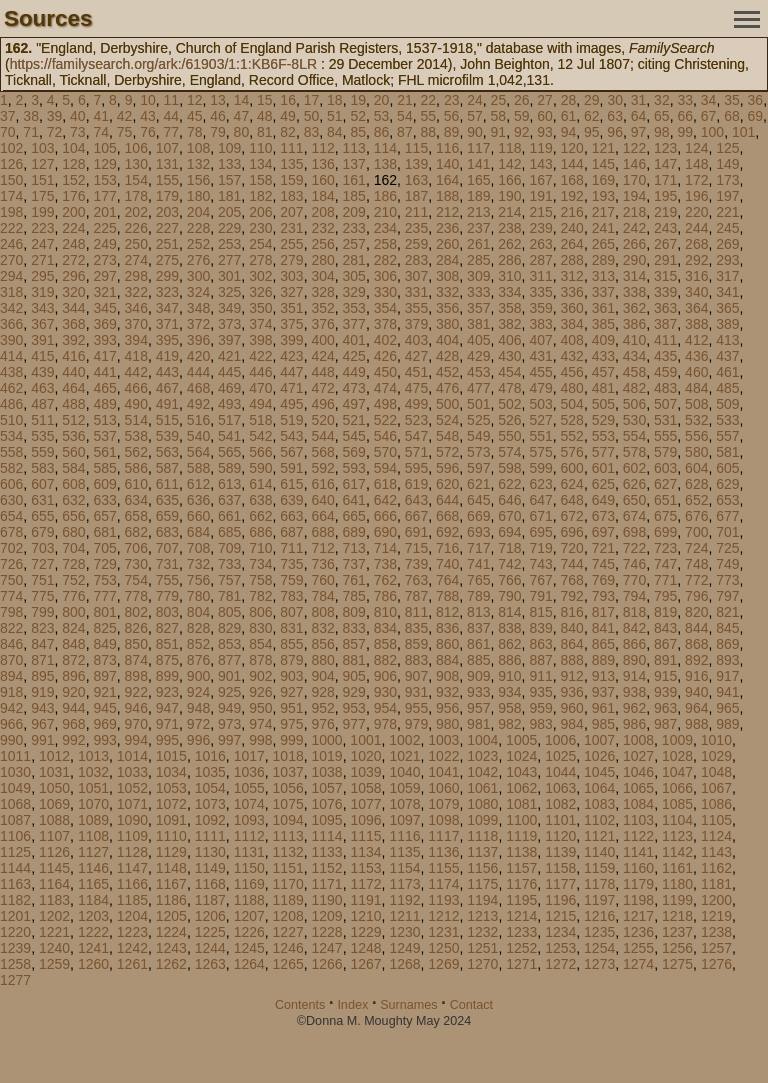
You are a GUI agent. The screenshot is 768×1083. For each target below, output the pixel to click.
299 (167, 276)
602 (634, 468)
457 (603, 372)
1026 (599, 756)
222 (11, 228)
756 (198, 580)
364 (696, 308)
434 (634, 356)
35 (732, 100)
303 (291, 276)
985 (603, 724)
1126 (54, 852)
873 (104, 660)
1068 (15, 804)
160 (322, 180)
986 (634, 724)
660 (198, 516)
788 (447, 596)
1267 (365, 964)
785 (354, 596)
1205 (171, 916)
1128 (132, 852)
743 (540, 564)
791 (540, 596)
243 (665, 228)
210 (385, 212)
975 (291, 724)
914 (634, 676)
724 (696, 548)
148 (696, 164)
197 (727, 196)
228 (198, 228)
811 (416, 612)
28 (569, 100)
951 (291, 708)
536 (73, 436)
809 (354, 612)
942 (11, 708)
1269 (443, 964)
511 (42, 420)
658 (136, 516)
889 (603, 660)
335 (540, 292)
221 (727, 212)
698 (634, 532)
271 (42, 260)
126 (11, 164)
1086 (716, 804)
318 (11, 292)
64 (639, 116)
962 (634, 708)
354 (385, 308)
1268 (404, 964)
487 (42, 404)
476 (447, 388)
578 (634, 452)
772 (696, 580)
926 (260, 692)
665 (354, 516)
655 (42, 516)
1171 (327, 884)
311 (540, 276)
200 (73, 212)
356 (447, 308)
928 (322, 692)
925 (229, 692)
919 (42, 692)
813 (478, 612)
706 (136, 548)
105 (104, 148)
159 (291, 180)
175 (42, 196)
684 (198, 532)
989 (727, 724)
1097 (404, 820)
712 (322, 548)
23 (452, 100)
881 (354, 660)
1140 (599, 852)
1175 (482, 884)
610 (136, 484)
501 (478, 404)
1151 (288, 868)
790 (509, 596)
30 (615, 100)
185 (354, 196)
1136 (443, 852)
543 (291, 436)
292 (696, 260)
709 (229, 548)
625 (603, 484)
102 (11, 148)
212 (447, 212)
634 (136, 500)
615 (291, 484)
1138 (521, 852)
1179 (638, 884)
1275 (677, 964)
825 (104, 628)
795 (665, 596)
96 (615, 132)
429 (478, 356)
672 (572, 516)
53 (382, 116)
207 (291, 212)
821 (727, 612)
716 (447, 548)
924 (198, 692)
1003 (443, 740)
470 (260, 388)
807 (291, 612)
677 (727, 516)
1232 (482, 932)
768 (572, 580)
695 (540, 532)
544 (322, 436)
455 (540, 372)
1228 (327, 932)
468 (198, 388)
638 (260, 500)
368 (73, 324)
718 (509, 548)
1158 (560, 868)
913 (603, 676)
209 (354, 212)
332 (447, 292)
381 (478, 324)
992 (73, 740)
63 (615, 116)
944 (73, 708)
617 (354, 484)
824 (73, 628)
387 (665, 324)
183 (291, 196)
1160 (638, 868)
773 (727, 580)
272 (73, 260)
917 (727, 676)
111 (291, 148)
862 (509, 644)
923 (167, 692)
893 (727, 660)
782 (260, 596)
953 (354, 708)
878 (260, 660)
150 (11, 180)
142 (509, 164)
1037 (288, 772)
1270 (482, 964)
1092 (210, 820)
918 (11, 692)
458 (634, 372)
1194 (482, 900)
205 (229, 212)
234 (385, 228)
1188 (249, 900)
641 (354, 500)
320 (73, 292)
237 (478, 228)
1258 (15, 964)
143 (540, 164)
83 (312, 132)
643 (416, 500)
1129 (171, 852)
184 (322, 196)
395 (167, 340)
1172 (365, 884)
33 (685, 100)
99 (685, 132)
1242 (132, 948)
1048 (716, 772)
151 (42, 180)
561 (104, 452)
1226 (249, 932)
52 (358, 116)
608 (73, 484)
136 (322, 164)
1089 (93, 820)
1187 (210, 900)
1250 (443, 948)
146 (634, 164)
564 (198, 452)
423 (291, 356)
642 (385, 500)
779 (167, 596)
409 (603, 340)
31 (639, 100)
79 (218, 132)
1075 (288, 804)
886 (509, 660)
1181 (716, 884)
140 (447, 164)
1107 (54, 836)
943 (42, 708)
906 (385, 676)
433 (603, 356)
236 (447, 228)
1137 (482, 852)
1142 (677, 852)
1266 (327, 964)
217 (603, 212)
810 (385, 612)
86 (382, 132)
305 (354, 276)
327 (291, 292)
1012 (54, 756)
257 (354, 244)
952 (322, 708)
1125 (15, 852)
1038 (327, 772)
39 (55, 116)
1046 (638, 772)
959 (540, 708)
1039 (365, 772)
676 (696, 516)
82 (288, 132)
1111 (210, 836)
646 (509, 500)
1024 (521, 756)
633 (104, 500)
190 (509, 196)
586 (136, 468)
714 (385, 548)
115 (416, 148)
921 (104, 692)
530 (634, 420)
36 (756, 100)
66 (685, 116)
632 (73, 500)
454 (509, 372)
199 (42, 212)
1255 (638, 948)
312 (572, 276)
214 (509, 212)
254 (260, 244)
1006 (560, 740)
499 (416, 404)
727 (42, 564)
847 (42, 644)
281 (354, 260)
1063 (560, 788)
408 (572, 340)
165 (478, 180)
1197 (599, 900)
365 (727, 308)
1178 (599, 884)
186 (385, 196)
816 (572, 612)
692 (447, 532)
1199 (677, 900)
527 (540, 420)
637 (229, 500)
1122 (638, 836)
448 (322, 372)
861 (478, 644)
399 (291, 340)
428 (447, 356)
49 (288, 116)
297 (104, 276)
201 (104, 212)
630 (11, 500)
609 (104, 484)
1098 (443, 820)
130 (136, 164)
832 (322, 628)
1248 (365, 948)
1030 (15, 772)
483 (665, 388)
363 (665, 308)
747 (665, 564)
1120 (560, 836)
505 (603, 404)
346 (136, 308)
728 (73, 564)
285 (478, 260)
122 (634, 148)
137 (354, 164)
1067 (716, 788)
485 (727, 388)
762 (385, 580)
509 (727, 404)
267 (665, 244)
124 (696, 148)
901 (229, 676)
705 (104, 548)
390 (11, 340)
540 (198, 436)
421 (229, 356)
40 (78, 116)
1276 (716, 964)
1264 (249, 964)
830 (260, 628)
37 (8, 116)
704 (73, 548)
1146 (93, 868)
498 (385, 404)
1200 (716, 900)
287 (540, 260)
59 (522, 116)
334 (509, 292)
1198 (638, 900)
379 (416, 324)
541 (229, 436)
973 (229, 724)
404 (447, 340)
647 (540, 500)
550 (509, 436)
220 (696, 212)
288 (572, 260)
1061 (482, 788)
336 (572, 292)
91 (499, 132)
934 (509, 692)
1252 (521, 948)
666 (385, 516)
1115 (365, 836)
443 (167, 372)
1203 (93, 916)
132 (198, 164)
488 (73, 404)
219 (665, 212)
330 (385, 292)
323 (167, 292)
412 (696, 340)
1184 (93, 900)
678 (11, 532)
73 (78, 132)
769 (603, 580)
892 (696, 660)
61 (569, 116)
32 (662, 100)
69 (756, 116)
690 (385, 532)
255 (291, 244)
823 (42, 628)
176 (73, 196)
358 (509, 308)
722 (634, 548)
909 (478, 676)
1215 (560, 916)
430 (509, 356)
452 (447, 372)
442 (136, 372)
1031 (54, 772)
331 (416, 292)
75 (125, 132)
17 (312, 100)
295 (42, 276)
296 (73, 276)
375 (291, 324)
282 (385, 260)
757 (229, 580)
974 (260, 724)
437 (727, 356)
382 (509, 324)
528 (572, 420)
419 (167, 356)
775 (42, 596)
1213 (482, 916)
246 (11, 244)
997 (229, 740)
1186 (171, 900)
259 (416, 244)
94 (569, 132)
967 (42, 724)
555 (665, 436)
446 (260, 372)
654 (11, 516)
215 (540, 212)
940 (696, 692)
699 (665, 532)
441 (104, 372)
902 (260, 676)
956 (447, 708)
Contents (300, 1005)
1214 (521, 916)
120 (572, 148)
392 (73, 340)
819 (665, 612)
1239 (15, 948)
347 (167, 308)
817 (603, 612)
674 (634, 516)
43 (148, 116)
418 (136, 356)
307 (416, 276)
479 (540, 388)
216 (572, 212)
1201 (15, 916)
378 (385, 324)
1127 (93, 852)
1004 (482, 740)
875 (167, 660)
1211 (404, 916)
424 (322, 356)
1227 (288, 932)
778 (136, 596)
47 (242, 116)
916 (696, 676)
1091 (171, 820)
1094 (288, 820)
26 (522, 100)
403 (416, 340)
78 (195, 132)
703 (42, 548)
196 (696, 196)
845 (727, 628)
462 (11, 388)
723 (665, 548)
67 (709, 116)
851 (167, 644)
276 (198, 260)
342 (11, 308)
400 (322, 340)
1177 (560, 884)
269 (727, 244)
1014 (132, 756)
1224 (171, 932)
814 (509, 612)
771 (665, 580)
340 (696, 292)
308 (447, 276)
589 (229, 468)
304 (322, 276)
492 (198, 404)
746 (634, 564)
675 (665, 516)
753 (104, 580)
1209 (327, 916)
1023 (482, 756)
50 (312, 116)
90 (475, 132)
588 (198, 468)
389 (727, 324)
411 (665, 340)
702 (11, 548)
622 (509, 484)
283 (416, 260)
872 (73, 660)
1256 (677, 948)
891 (665, 660)
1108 (93, 836)
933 (478, 692)
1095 (327, 820)
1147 (132, 868)
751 (42, 580)
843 (665, 628)
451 (416, 372)
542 (260, 436)
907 (416, 676)
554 (634, 436)
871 (42, 660)
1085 (677, 804)
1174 (443, 884)
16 (288, 100)
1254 (599, 948)
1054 (210, 788)
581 (727, 452)
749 (727, 564)
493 (229, 404)
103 (42, 148)
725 (727, 548)
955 (416, 708)
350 (260, 308)
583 (42, 468)
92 (522, 132)
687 (291, 532)
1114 (327, 836)
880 (322, 660)
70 (8, 132)
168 (572, 180)
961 (603, 708)
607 (42, 484)
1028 (677, 756)
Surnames (408, 1005)
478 (509, 388)
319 (42, 292)
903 (291, 676)
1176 (521, 884)
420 (198, 356)
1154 (404, 868)
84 (335, 132)
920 (73, 692)
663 (291, 516)
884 (447, 660)
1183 (54, 900)
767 (540, 580)
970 (136, 724)
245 (727, 228)
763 (416, 580)
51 (335, 116)
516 (198, 420)
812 (447, 612)
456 (572, 372)
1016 (210, 756)
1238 (716, 932)
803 (167, 612)
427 (416, 356)
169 (603, 180)
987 (665, 724)
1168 (210, 884)
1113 (288, 836)
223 (42, 228)
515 (167, 420)
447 (291, 372)
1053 (171, 788)
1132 (288, 852)
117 (478, 148)
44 (172, 116)
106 (136, 148)
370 (136, 324)
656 (73, 516)
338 (634, 292)
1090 (132, 820)
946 (136, 708)
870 (11, 660)
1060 (443, 788)
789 (478, 596)
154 (136, 180)
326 (260, 292)
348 (198, 308)
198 (11, 212)
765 (478, 580)
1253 (560, 948)
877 (229, 660)
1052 (132, 788)
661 (229, 516)
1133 (327, 852)
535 (42, 436)
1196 (560, 900)
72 (55, 132)
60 (545, 116)
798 (11, 612)
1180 (677, 884)
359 (540, 308)
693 (478, 532)
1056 (288, 788)
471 (291, 388)
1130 (210, 852)
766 (509, 580)
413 (727, 340)
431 (540, 356)
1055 (249, 788)
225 (104, 228)
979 (416, 724)
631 (42, 500)
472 (322, 388)
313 (603, 276)
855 (291, 644)
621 (478, 484)
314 (634, 276)
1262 (171, 964)
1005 (521, 740)
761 (354, 580)
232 (322, 228)
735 (291, 564)
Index (352, 1005)
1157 (521, 868)
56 (452, 116)
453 (478, 372)
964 (696, 708)
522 (385, 420)
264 (572, 244)
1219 (716, 916)
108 (198, 148)
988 (696, 724)
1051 (93, 788)
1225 (210, 932)
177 (104, 196)
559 (42, 452)
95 (592, 132)
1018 (288, 756)
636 (198, 500)
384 (572, 324)
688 (322, 532)
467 (167, 388)
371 (167, 324)
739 (416, 564)
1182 (15, 900)
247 (42, 244)
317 (727, 276)
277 (229, 260)
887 (540, 660)
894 (11, 676)
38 (31, 116)
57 (475, 116)
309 (478, 276)
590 (260, 468)
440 (73, 372)
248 (73, 244)
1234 (560, 932)
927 (291, 692)
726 (11, 564)
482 (634, 388)
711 (291, 548)
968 (73, 724)
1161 (677, 868)
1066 (677, 788)
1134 (365, 852)
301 (229, 276)
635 (167, 500)
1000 (326, 740)
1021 (404, 756)
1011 (15, 756)
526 (509, 420)
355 (416, 308)
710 (260, 548)
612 (198, 484)
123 (665, 148)
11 (172, 100)
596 (447, 468)
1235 (599, 932)
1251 (482, 948)
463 (42, 388)
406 (509, 340)
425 (354, 356)
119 (540, 148)
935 (540, 692)
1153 (365, 868)
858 (385, 644)
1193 (443, 900)
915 (665, 676)
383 (540, 324)
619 (416, 484)
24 (475, 100)
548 (447, 436)
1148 (171, 868)
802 (136, 612)
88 (428, 132)
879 (291, 660)
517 (229, 420)
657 (104, 516)
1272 (560, 964)
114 (385, 148)
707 (167, 548)
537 (104, 436)
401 (354, 340)
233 (354, 228)
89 (452, 132)
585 (104, 468)
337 (603, 292)
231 (291, 228)
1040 (404, 772)
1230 (404, 932)
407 (540, 340)
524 (447, 420)
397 (229, 340)
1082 (560, 804)
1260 (93, 964)
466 (136, 388)
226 (136, 228)
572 (447, 452)
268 (696, 244)
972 (198, 724)
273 (104, 260)
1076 (327, 804)
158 (260, 180)
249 (104, 244)
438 (11, 372)
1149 (210, 868)
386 (634, 324)
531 (665, 420)
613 (229, 484)
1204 (132, 916)
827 (167, 628)
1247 (327, 948)
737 (354, 564)
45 (195, 116)
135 (291, 164)
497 (354, 404)
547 (416, 436)
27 (545, 100)
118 (509, 148)
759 (291, 580)
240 (572, 228)
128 (73, 164)
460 (696, 372)
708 (198, 548)
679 (42, 532)
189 (478, 196)
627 (665, 484)
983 (540, 724)
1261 (132, 964)
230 (260, 228)
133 (229, 164)
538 (136, 436)
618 (385, 484)
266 (634, 244)
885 (478, 660)
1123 (677, 836)
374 (260, 324)
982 (509, 724)
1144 (15, 868)
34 (709, 100)
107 (167, 148)
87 (405, 132)
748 (696, 564)
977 (354, 724)
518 (260, 420)
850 (136, 644)
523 (416, 420)
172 (696, 180)
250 (136, 244)
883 (416, 660)
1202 (54, 916)
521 (354, 420)
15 (265, 100)
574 (509, 452)
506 (634, 404)
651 (665, 500)
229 (229, 228)
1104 (677, 820)
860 (447, 644)
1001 (365, 740)
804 (198, 612)
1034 (171, 772)
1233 (521, 932)
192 (572, 196)
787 (416, 596)
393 (104, 340)
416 (73, 356)
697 (603, 532)
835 (416, 628)
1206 (210, 916)
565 (229, 452)
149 (727, 164)
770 (634, 580)
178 (136, 196)
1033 (132, 772)
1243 (171, 948)
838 (509, 628)
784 (322, 596)
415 (42, 356)
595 (416, 468)
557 (727, 436)
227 (167, 228)
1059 (404, 788)
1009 (677, 740)
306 (385, 276)
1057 (327, 788)
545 (354, 436)
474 (385, 388)
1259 (54, 964)
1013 (93, 756)
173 (727, 180)
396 (198, 340)
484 (696, 388)
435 (665, 356)
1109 (132, 836)
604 (696, 468)
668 (447, 516)
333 (478, 292)
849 (104, 644)
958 (509, 708)
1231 (443, 932)
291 (665, 260)
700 (696, 532)
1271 (521, 964)
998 (260, 740)
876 (198, 660)
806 (260, 612)
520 (322, 420)
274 (136, 260)
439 (42, 372)
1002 (404, 740)
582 (11, 468)
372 (198, 324)
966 (11, 724)
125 (727, 148)
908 (447, 676)
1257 (716, 948)
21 (405, 100)
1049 (15, 788)
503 (540, 404)
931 (416, 692)
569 (354, 452)
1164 (54, 884)
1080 (482, 804)
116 (447, 148)
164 (447, 180)
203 (167, 212)
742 (509, 564)
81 (265, 132)
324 (198, 292)
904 (322, 676)
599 (540, 468)
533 (727, 420)
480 (572, 388)
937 (603, 692)
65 (662, 116)
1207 (249, 916)
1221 (54, 932)
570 (385, 452)
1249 (404, 948)
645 (478, 500)
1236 (638, 932)
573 (478, 452)
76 (148, 132)
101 (743, 132)
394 (136, 340)
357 (478, 308)
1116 (404, 836)
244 (696, 228)
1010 (716, 740)
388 (696, 324)
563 (167, 452)
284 (447, 260)
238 (509, 228)
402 (385, 340)
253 (229, 244)
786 (385, 596)
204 (198, 212)
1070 (93, 804)
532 (696, 420)
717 (478, 548)
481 (603, 388)
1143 (716, 852)
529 (603, 420)
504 (572, 404)
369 (104, 324)
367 (42, 324)
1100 (521, 820)
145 (603, 164)
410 (634, 340)
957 (478, 708)
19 (358, 100)
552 (572, 436)
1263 (210, 964)
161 (354, 180)
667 (416, 516)
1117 (443, 836)
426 (385, 356)
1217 (638, 916)
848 (73, 644)
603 (665, 468)
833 (354, 628)
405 (478, 340)
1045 (599, 772)
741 (478, 564)
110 (260, 148)
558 (11, 452)
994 (136, 740)
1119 (521, 836)
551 (540, 436)
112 (322, 148)
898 (136, 676)
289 (603, 260)
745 (603, 564)
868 (696, 644)
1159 (599, 868)
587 (167, 468)
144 (572, 164)
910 (509, 676)
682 (136, 532)
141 (478, 164)
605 (727, 468)
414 (11, 356)
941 (727, 692)
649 (603, 500)
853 (229, 644)
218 (634, 212)
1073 (210, 804)
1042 (482, 772)
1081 (521, 804)
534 (11, 436)
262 (509, 244)
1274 (638, 964)
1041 (443, 772)
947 (167, 708)
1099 (482, 820)
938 (634, 692)
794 (634, 596)
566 (260, 452)
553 (603, 436)
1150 (249, 868)
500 (447, 404)
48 (265, 116)
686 (260, 532)
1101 (560, 820)
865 (603, 644)
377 (354, 324)
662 (260, 516)
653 (727, 500)
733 (229, 564)
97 (639, 132)
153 (104, 180)
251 (167, 244)
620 (447, 484)
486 (11, 404)
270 (11, 260)
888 (572, 660)
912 (572, 676)
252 (198, 244)
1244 (210, 948)
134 (260, 164)
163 (416, 180)
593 (354, 468)
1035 (210, 772)
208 (322, 212)
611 (167, 484)
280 (322, 260)
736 (322, 564)
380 (447, 324)
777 (104, 596)
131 (167, 164)
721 (603, 548)
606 (11, 484)
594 (385, 468)
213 (478, 212)
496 (322, 404)
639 (291, 500)
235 (416, 228)
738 (385, 564)
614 (260, 484)
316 (696, 276)
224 (73, 228)
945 (104, 708)
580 (696, 452)
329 (354, 292)
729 (104, 564)
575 (540, 452)
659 (167, 516)
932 (447, 692)
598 (509, 468)
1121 (599, 836)
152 (73, 180)
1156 (482, 868)
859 (416, 644)
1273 (599, 964)
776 (73, 596)
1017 (249, 756)
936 (572, 692)
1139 (560, 852)
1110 (171, 836)
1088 (54, 820)
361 (603, 308)
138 (385, 164)
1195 (521, 900)
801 (104, 612)
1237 (677, 932)
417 (104, 356)
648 (572, 500)
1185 (132, 900)
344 (73, 308)
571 (416, 452)
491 (167, 404)
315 (665, 276)
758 (260, 580)
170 (634, 180)
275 (167, 260)
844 (696, 628)
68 (732, 116)
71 (31, 132)
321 (104, 292)
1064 (599, 788)
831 (291, 628)
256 (322, 244)
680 (73, 532)
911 (540, 676)
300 (198, 276)
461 (727, 372)
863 (540, 644)
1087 (15, 820)
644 (447, 500)
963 (665, 708)
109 (229, 148)
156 (198, 180)
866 (634, 644)
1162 (716, 868)
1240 (54, 948)
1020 (365, 756)
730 (136, 564)
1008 (638, 740)
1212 (443, 916)
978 (385, 724)
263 (540, 244)
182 (260, 196)
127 (42, 164)
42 (125, 116)
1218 (677, 916)
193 (603, 196)
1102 (599, 820)
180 (198, 196)
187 (416, 196)
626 (634, 484)
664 (322, 516)
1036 (249, 772)
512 (73, 420)
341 (727, 292)
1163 (15, 884)
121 (603, 148)
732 (198, 564)
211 (416, 212)
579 (665, 452)
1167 (171, 884)
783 (291, 596)
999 (291, 740)
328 (322, 292)
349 (229, 308)
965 (727, 708)
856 (322, 644)
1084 (638, 804)
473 (354, 388)
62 (592, 116)
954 (385, 708)
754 (136, 580)
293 (727, 260)
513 (104, 420)
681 (104, 532)
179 (167, 196)
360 (572, 308)
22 (429, 100)
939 (665, 692)
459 (665, 372)
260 (447, 244)
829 (229, 628)
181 (229, 196)
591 (291, 468)
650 (634, 500)
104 (73, 148)
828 (198, 628)
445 (229, 372)
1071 (132, 804)
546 (385, 436)
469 (229, 388)
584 (73, 468)
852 (198, 644)
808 (322, 612)
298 (136, 276)
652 (696, 500)
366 (11, 324)
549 (478, 436)
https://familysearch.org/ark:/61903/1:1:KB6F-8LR (163, 64)
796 (696, 596)
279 (291, 260)
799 (42, 612)
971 (167, 724)
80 (242, 132)
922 (136, 692)
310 (509, 276)
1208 (288, 916)
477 (478, 388)
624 (572, 484)
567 (291, 452)
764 (447, 580)
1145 (54, 868)
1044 (560, 772)
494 (260, 404)
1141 (638, 852)
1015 (171, 756)
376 (322, 324)
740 (447, 564)
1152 (327, 868)
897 (104, 676)
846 (11, 644)
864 (572, 644)
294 (11, 276)
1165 (93, 884)
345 (104, 308)
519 (291, 420)
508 (696, 404)
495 (291, 404)
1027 (638, 756)
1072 (171, 804)
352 (322, 308)
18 (335, 100)
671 (540, 516)
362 (634, 308)
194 (634, 196)
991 (42, 740)
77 (172, 132)
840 (572, 628)
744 (572, 564)
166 (509, 180)
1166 (132, 884)
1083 (599, 804)
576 (572, 452)
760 (322, 580)
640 (322, 500)
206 (260, 212)
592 (322, 468)
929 (354, 692)
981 (478, 724)
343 (42, 308)
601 (603, 468)
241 (603, 228)
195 (665, 196)
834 (385, 628)
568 (322, 452)
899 (167, 676)
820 (696, 612)
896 (73, 676)
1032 (93, 772)
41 (101, 116)
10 (148, 100)
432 (572, 356)
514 (136, 420)
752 (73, 580)
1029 (716, 756)
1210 (365, 916)
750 (11, 580)
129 (104, 164)
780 (198, 596)
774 (11, 596)
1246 (288, 948)
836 (447, 628)
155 (167, 180)
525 (478, 420)
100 (712, 132)
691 (416, 532)
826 (136, 628)
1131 (249, 852)
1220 (15, 932)
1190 (327, 900)
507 (665, 404)
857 (354, 644)
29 (592, 100)
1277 (15, 980)
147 (665, 164)
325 (229, 292)
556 (696, 436)
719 (540, 548)
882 (385, 660)
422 (260, 356)
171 (665, 180)
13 (218, 100)
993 (104, 740)
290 (634, 260)
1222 (93, 932)
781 (229, 596)
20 (382, 100)
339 (665, 292)
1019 (327, 756)
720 (572, 548)
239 (540, 228)
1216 (599, 916)
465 (104, 388)
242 (634, 228)
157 (229, 180)
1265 (288, 964)
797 (727, 596)
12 (195, 100)
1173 (404, 884)
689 (354, 532)
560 (73, 452)
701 (727, 532)
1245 (249, 948)
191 (540, 196)
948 (198, 708)
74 (101, 132)
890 (634, 660)
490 (136, 404)
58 (499, 116)
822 (11, 628)
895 (42, 676)
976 (322, 724)
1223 (132, 932)
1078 (404, 804)
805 (229, 612)
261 (478, 244)
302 (260, 276)
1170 (288, 884)
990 (11, 740)
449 (354, 372)
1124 (716, 836)
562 (136, 452)
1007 (599, 740)
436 (696, 356)
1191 (365, 900)
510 (11, 420)
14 (242, 100)
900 (198, 676)
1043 (521, 772)
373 (229, 324)
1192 (404, 900)
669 (478, 516)
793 (603, 596)
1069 (54, 804)
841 (603, 628)
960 (572, 708)
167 (540, 180)
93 (545, 132)
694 (509, 532)
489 (104, 404)
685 (229, 532)
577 (603, 452)
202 (136, 212)
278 (260, 260)
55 (428, 116)
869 (727, 644)
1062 (521, 788)
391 (42, 340)
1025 (560, 756)
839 (540, 628)
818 (634, 612)
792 (572, 596)
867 (665, 644)
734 (260, 564)
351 (291, 308)
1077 (365, 804)
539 (167, 436)
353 (354, 308)
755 (167, 580)
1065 (638, 788)
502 (509, 404)
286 (509, 260)
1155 (443, 868)
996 (198, 740)
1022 (443, 756)
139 (416, 164)
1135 (404, 852)
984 (572, 724)
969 (104, 724)
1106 (15, 836)
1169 (249, 884)
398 (260, 340)
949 (229, 708)
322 (136, 292)
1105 (716, 820)
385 (603, 324)
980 (447, 724)
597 (478, 468)
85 (358, 132)
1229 (365, 932)
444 (198, 372)
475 (416, 388)
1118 (482, 836)
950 (260, 708)
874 (136, 660)
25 (499, 100)
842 (634, 628)
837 (478, 628)
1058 (365, 788)
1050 (54, 788)
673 (603, 516)
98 (662, 132)
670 (509, 516)
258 (385, 244)
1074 (249, 804)
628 (696, 484)
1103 (638, 820)
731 (167, 564)
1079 (443, 804)
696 (572, 532)
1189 (288, 900)
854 (260, 644)
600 (572, 468)
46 (218, 116)
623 (540, 484)
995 (167, 740)
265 (603, 244)
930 (385, 692)
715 (416, 548)
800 (73, 612)
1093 (249, 820)
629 (727, 484)
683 (167, 532)
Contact (471, 1005)
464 (73, 388)
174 (11, 196)
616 (322, 484)
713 (354, 548)
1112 (249, 836)
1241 (93, 948)
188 (447, 196)
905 (354, 676)
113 (354, 148)
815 (540, 612)
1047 (677, 772)
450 (385, 372)
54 (405, 116)
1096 (365, 820)
